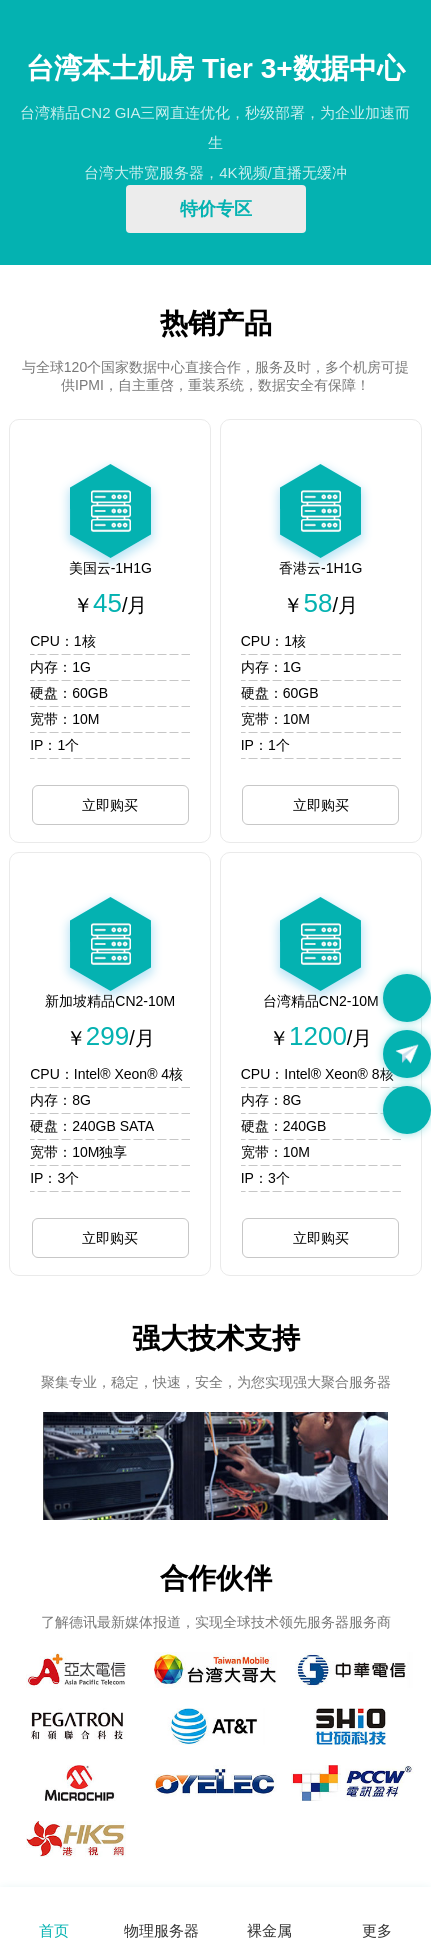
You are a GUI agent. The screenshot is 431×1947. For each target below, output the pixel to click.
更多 (377, 1930)
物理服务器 (161, 1930)
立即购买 (110, 805)
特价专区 (216, 209)
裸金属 (269, 1930)
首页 (54, 1930)
